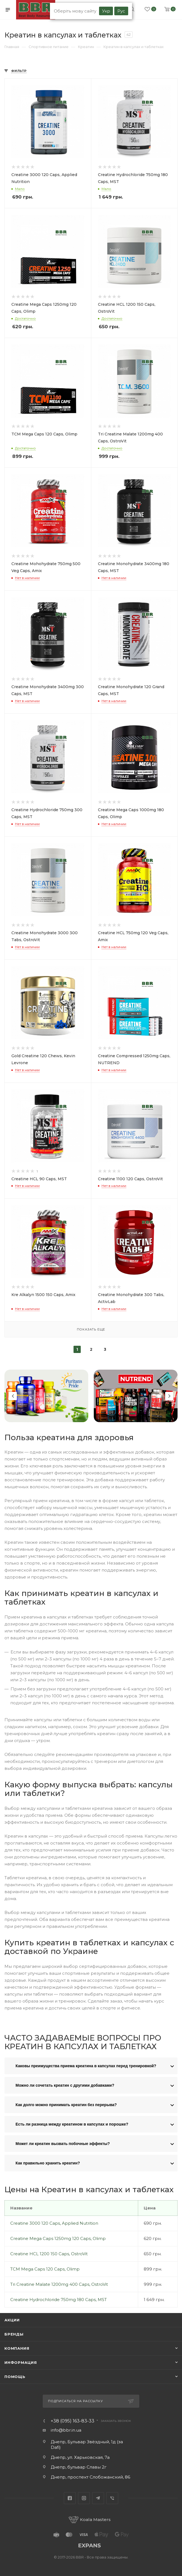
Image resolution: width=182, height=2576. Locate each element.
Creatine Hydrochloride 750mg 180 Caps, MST (58, 2299)
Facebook (70, 2498)
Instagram (84, 2498)
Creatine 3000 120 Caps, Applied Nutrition (54, 2223)
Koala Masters (90, 2519)
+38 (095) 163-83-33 (72, 2421)
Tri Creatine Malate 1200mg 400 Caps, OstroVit (59, 2284)
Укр (106, 11)
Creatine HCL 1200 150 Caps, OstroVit (49, 2253)
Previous (13, 1396)
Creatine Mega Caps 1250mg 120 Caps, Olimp (58, 2238)
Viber (112, 2498)
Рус (121, 11)
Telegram (98, 2498)
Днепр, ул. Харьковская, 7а (80, 2457)
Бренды (14, 2334)
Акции (12, 2320)
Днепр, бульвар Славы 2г (79, 2467)
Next (169, 1396)
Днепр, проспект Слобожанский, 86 (90, 2477)
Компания (16, 2348)
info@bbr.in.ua (66, 2430)
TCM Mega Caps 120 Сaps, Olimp (45, 2269)
